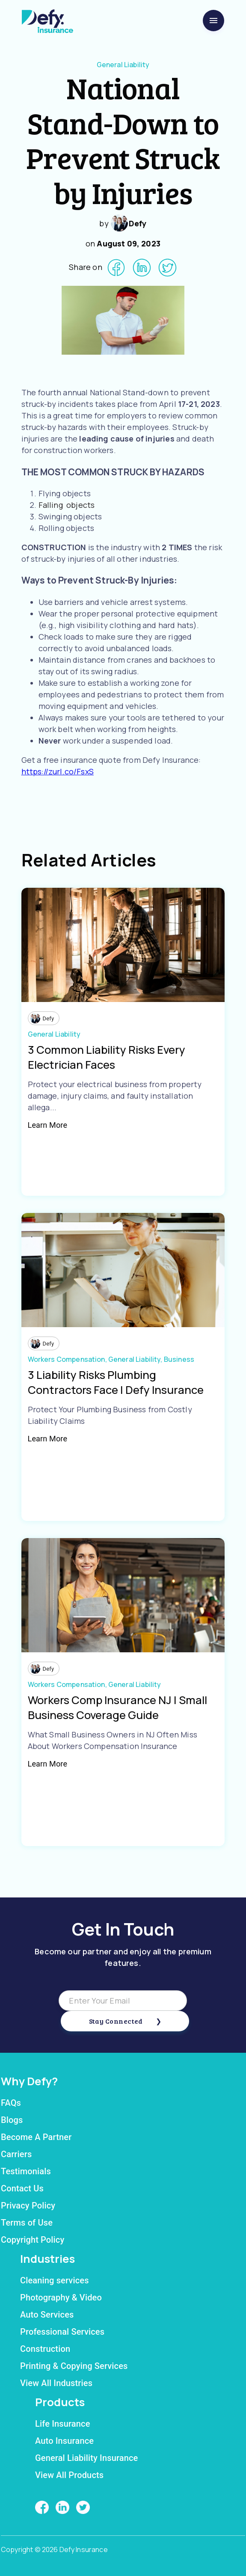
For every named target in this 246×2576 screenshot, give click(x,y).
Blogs (12, 2120)
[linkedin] (141, 267)
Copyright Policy (32, 2240)
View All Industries (56, 2383)
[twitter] (167, 267)
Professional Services (62, 2332)
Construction (45, 2349)
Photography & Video (61, 2297)
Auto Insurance (64, 2441)
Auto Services (47, 2314)
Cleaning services (54, 2280)
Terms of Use (27, 2222)
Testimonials (26, 2171)
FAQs (11, 2103)
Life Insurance (62, 2424)
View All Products (69, 2475)
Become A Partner (36, 2137)
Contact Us (22, 2188)
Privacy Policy (28, 2205)
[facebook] (116, 267)
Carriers (16, 2154)
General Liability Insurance (86, 2458)
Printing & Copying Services (74, 2366)
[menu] (213, 20)
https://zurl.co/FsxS (57, 771)
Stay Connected (116, 2020)
